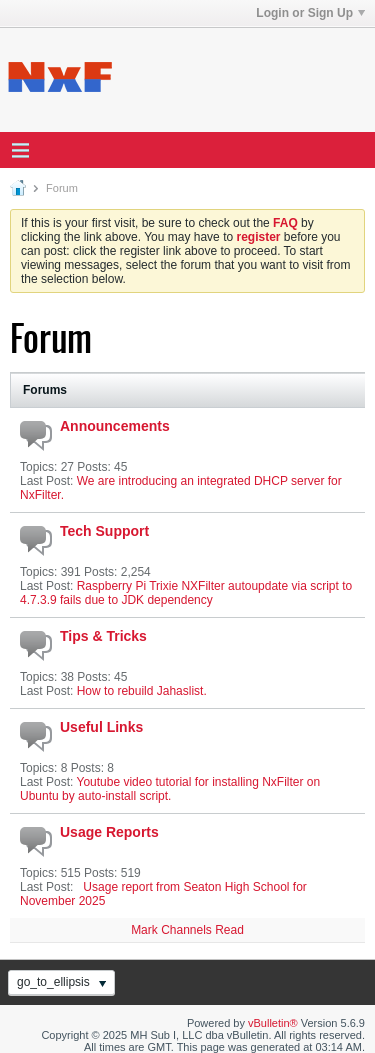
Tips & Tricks (103, 636)
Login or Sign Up (310, 13)
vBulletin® (273, 1023)
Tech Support (104, 531)
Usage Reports (109, 832)
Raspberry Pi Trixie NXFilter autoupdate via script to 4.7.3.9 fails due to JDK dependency (186, 593)
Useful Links (101, 727)
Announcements (115, 426)
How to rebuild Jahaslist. (142, 691)
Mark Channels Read (187, 930)
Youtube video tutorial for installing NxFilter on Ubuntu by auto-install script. (170, 789)
